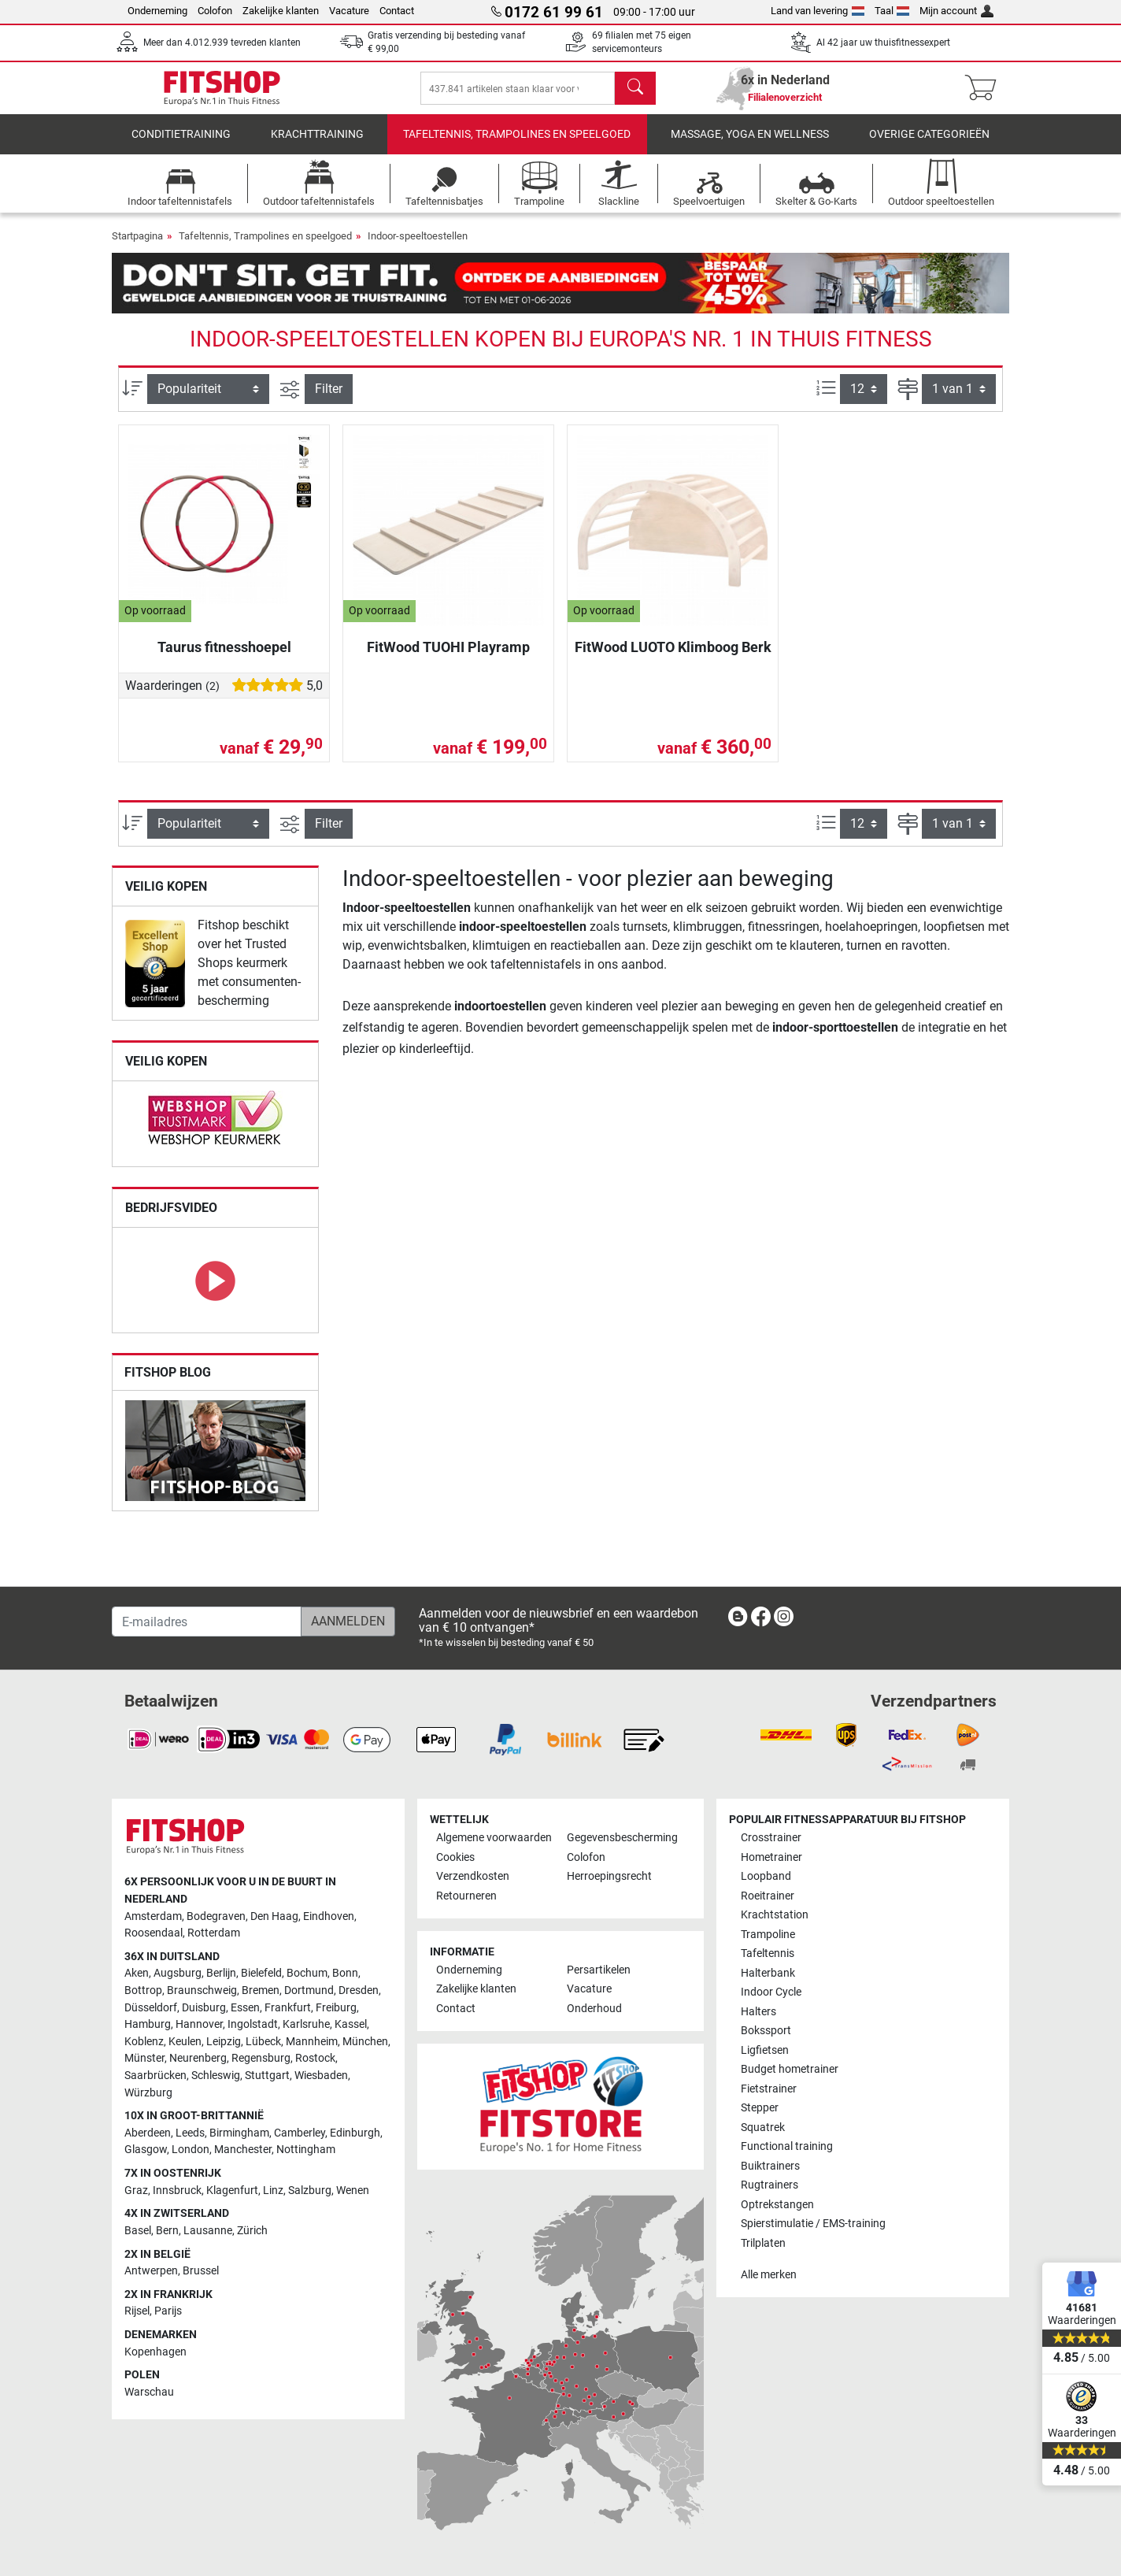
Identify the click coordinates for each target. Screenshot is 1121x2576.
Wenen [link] (352, 2190)
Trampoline (768, 1934)
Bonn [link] (345, 1974)
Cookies (455, 1857)
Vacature (349, 11)
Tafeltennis (767, 1953)
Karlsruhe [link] (306, 2024)
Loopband (766, 1877)
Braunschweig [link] (202, 1990)
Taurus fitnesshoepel (224, 658)
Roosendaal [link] (153, 1933)
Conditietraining (181, 145)
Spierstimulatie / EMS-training (813, 2223)
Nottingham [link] (305, 2150)
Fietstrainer (769, 2089)
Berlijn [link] (221, 1974)
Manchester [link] (243, 2150)
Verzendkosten (472, 1877)
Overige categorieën (929, 145)
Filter (328, 399)
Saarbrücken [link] (155, 2075)
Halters (758, 2011)
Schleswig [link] (215, 2075)
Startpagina (137, 247)
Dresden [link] (359, 1990)
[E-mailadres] (207, 1621)
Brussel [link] (201, 2271)
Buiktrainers (770, 2166)
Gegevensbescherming (622, 1838)
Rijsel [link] (137, 2311)
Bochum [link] (307, 1974)
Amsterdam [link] (153, 1916)
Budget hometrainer (789, 2069)
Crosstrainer (771, 1838)
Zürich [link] (252, 2230)
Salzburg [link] (309, 2190)
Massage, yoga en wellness (750, 145)
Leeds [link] (190, 2133)
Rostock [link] (315, 2059)
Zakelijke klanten (280, 11)
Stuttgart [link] (267, 2075)
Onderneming (157, 11)
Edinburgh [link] (355, 2133)
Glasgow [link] (145, 2150)
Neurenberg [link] (198, 2059)
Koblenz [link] (144, 2041)
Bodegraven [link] (216, 1916)
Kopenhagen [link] (155, 2352)
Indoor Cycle (771, 1992)
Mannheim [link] (312, 2041)
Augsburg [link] (178, 1974)
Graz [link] (136, 2190)
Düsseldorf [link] (150, 2007)
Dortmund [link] (309, 1990)
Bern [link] (167, 2230)
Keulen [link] (185, 2041)
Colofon (215, 11)
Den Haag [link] (274, 1916)
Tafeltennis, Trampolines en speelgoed (517, 145)
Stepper (760, 2108)
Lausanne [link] (207, 2230)
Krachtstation (774, 1915)
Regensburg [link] (260, 2059)
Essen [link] (245, 2007)
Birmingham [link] (239, 2133)
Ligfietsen (765, 2050)
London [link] (190, 2150)
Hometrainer (771, 1857)
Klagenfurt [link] (232, 2190)
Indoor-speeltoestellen (418, 247)
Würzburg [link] (148, 2093)
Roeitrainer (767, 1896)
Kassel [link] (351, 2024)
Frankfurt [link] (288, 2007)
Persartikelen (599, 1970)
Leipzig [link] (223, 2041)
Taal (892, 11)
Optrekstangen (777, 2204)
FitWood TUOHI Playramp (448, 658)
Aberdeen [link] (147, 2133)
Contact (396, 11)
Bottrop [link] (143, 1990)
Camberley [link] (299, 2133)
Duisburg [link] (204, 2007)
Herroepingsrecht (609, 1877)
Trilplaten (763, 2243)
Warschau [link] (149, 2392)
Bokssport (766, 2030)
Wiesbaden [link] (321, 2075)
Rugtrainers (769, 2185)
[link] (155, 974)
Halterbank (768, 1973)
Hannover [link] (199, 2024)
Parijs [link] (168, 2311)
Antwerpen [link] (151, 2271)
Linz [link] (273, 2190)
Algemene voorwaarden (494, 1838)
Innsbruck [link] (177, 2190)
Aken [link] (136, 1974)
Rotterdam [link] (213, 1933)
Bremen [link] (260, 1990)
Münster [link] (144, 2059)
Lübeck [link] (263, 2041)
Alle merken (769, 2274)
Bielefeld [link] (261, 1974)
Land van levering (817, 11)
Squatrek (763, 2127)
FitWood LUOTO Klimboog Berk (673, 658)
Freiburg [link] (336, 2007)
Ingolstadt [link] (253, 2024)
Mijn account (956, 11)
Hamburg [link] (147, 2024)
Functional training (787, 2146)
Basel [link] (137, 2230)
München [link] (365, 2041)
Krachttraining (317, 145)
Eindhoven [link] (328, 1916)
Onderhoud (594, 2008)
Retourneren (466, 1896)
